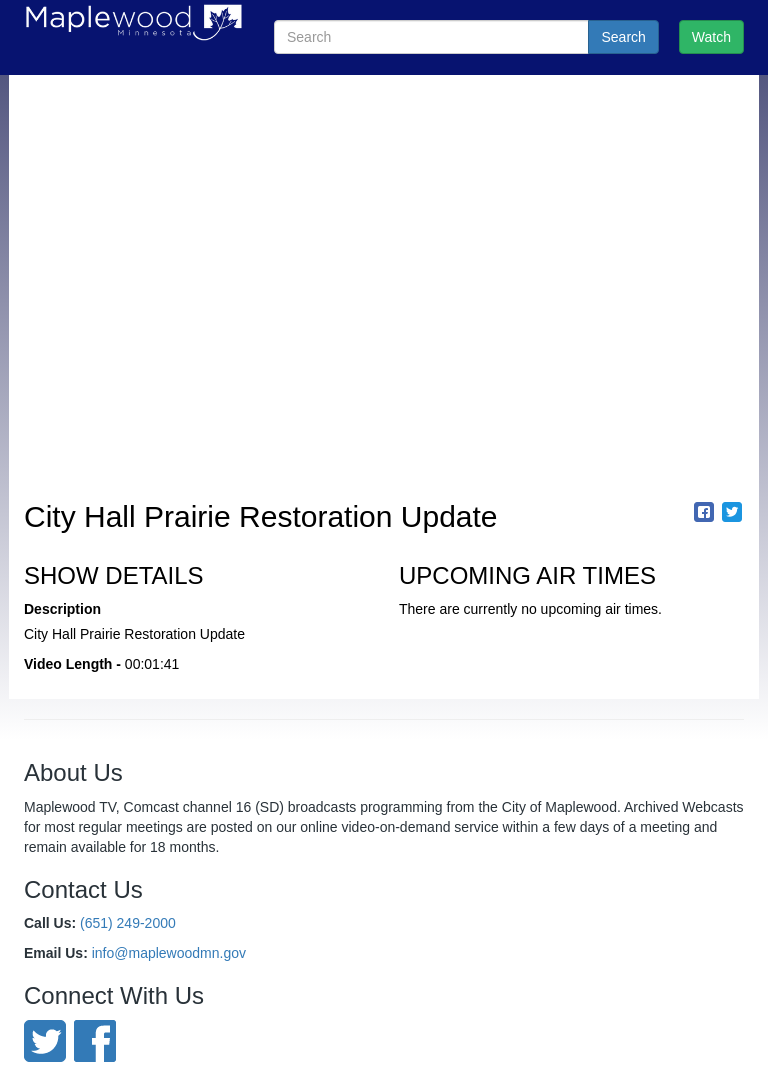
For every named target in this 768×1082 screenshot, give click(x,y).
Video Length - (72, 664)
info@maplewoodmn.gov (169, 953)
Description (62, 609)
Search (623, 37)
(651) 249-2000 (128, 923)
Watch (711, 37)
